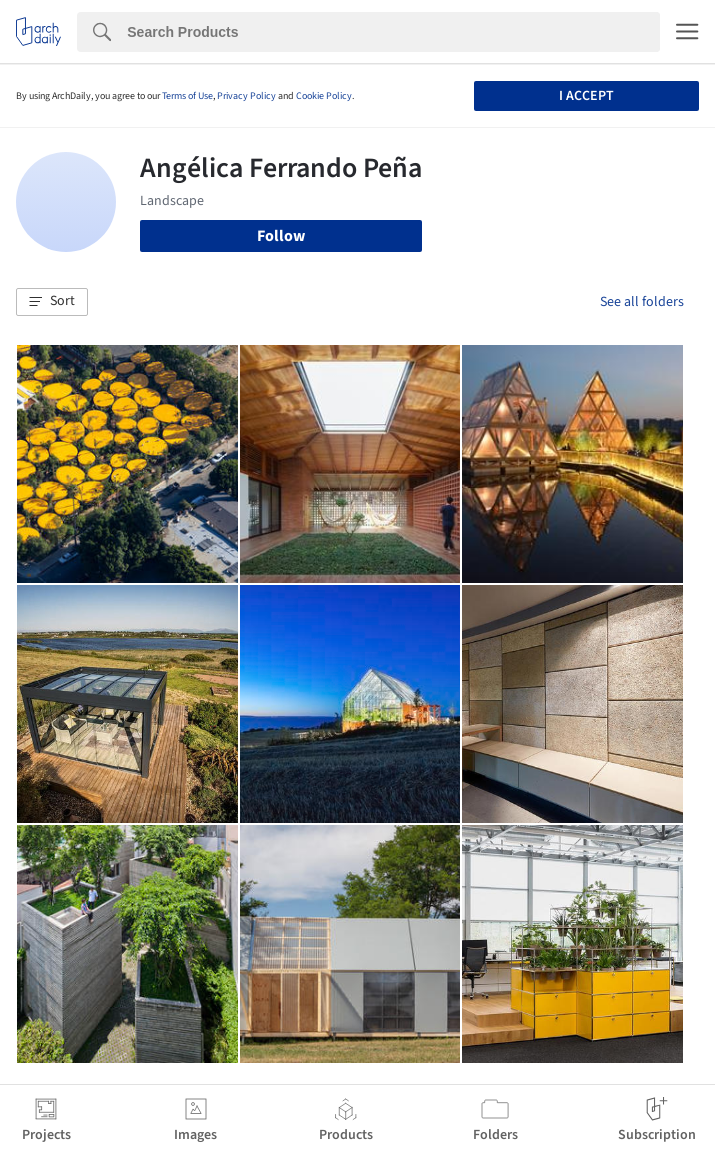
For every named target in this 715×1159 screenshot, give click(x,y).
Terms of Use (187, 96)
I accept (586, 96)
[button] (52, 302)
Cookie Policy (324, 96)
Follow (281, 236)
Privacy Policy (246, 96)
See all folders (642, 302)
